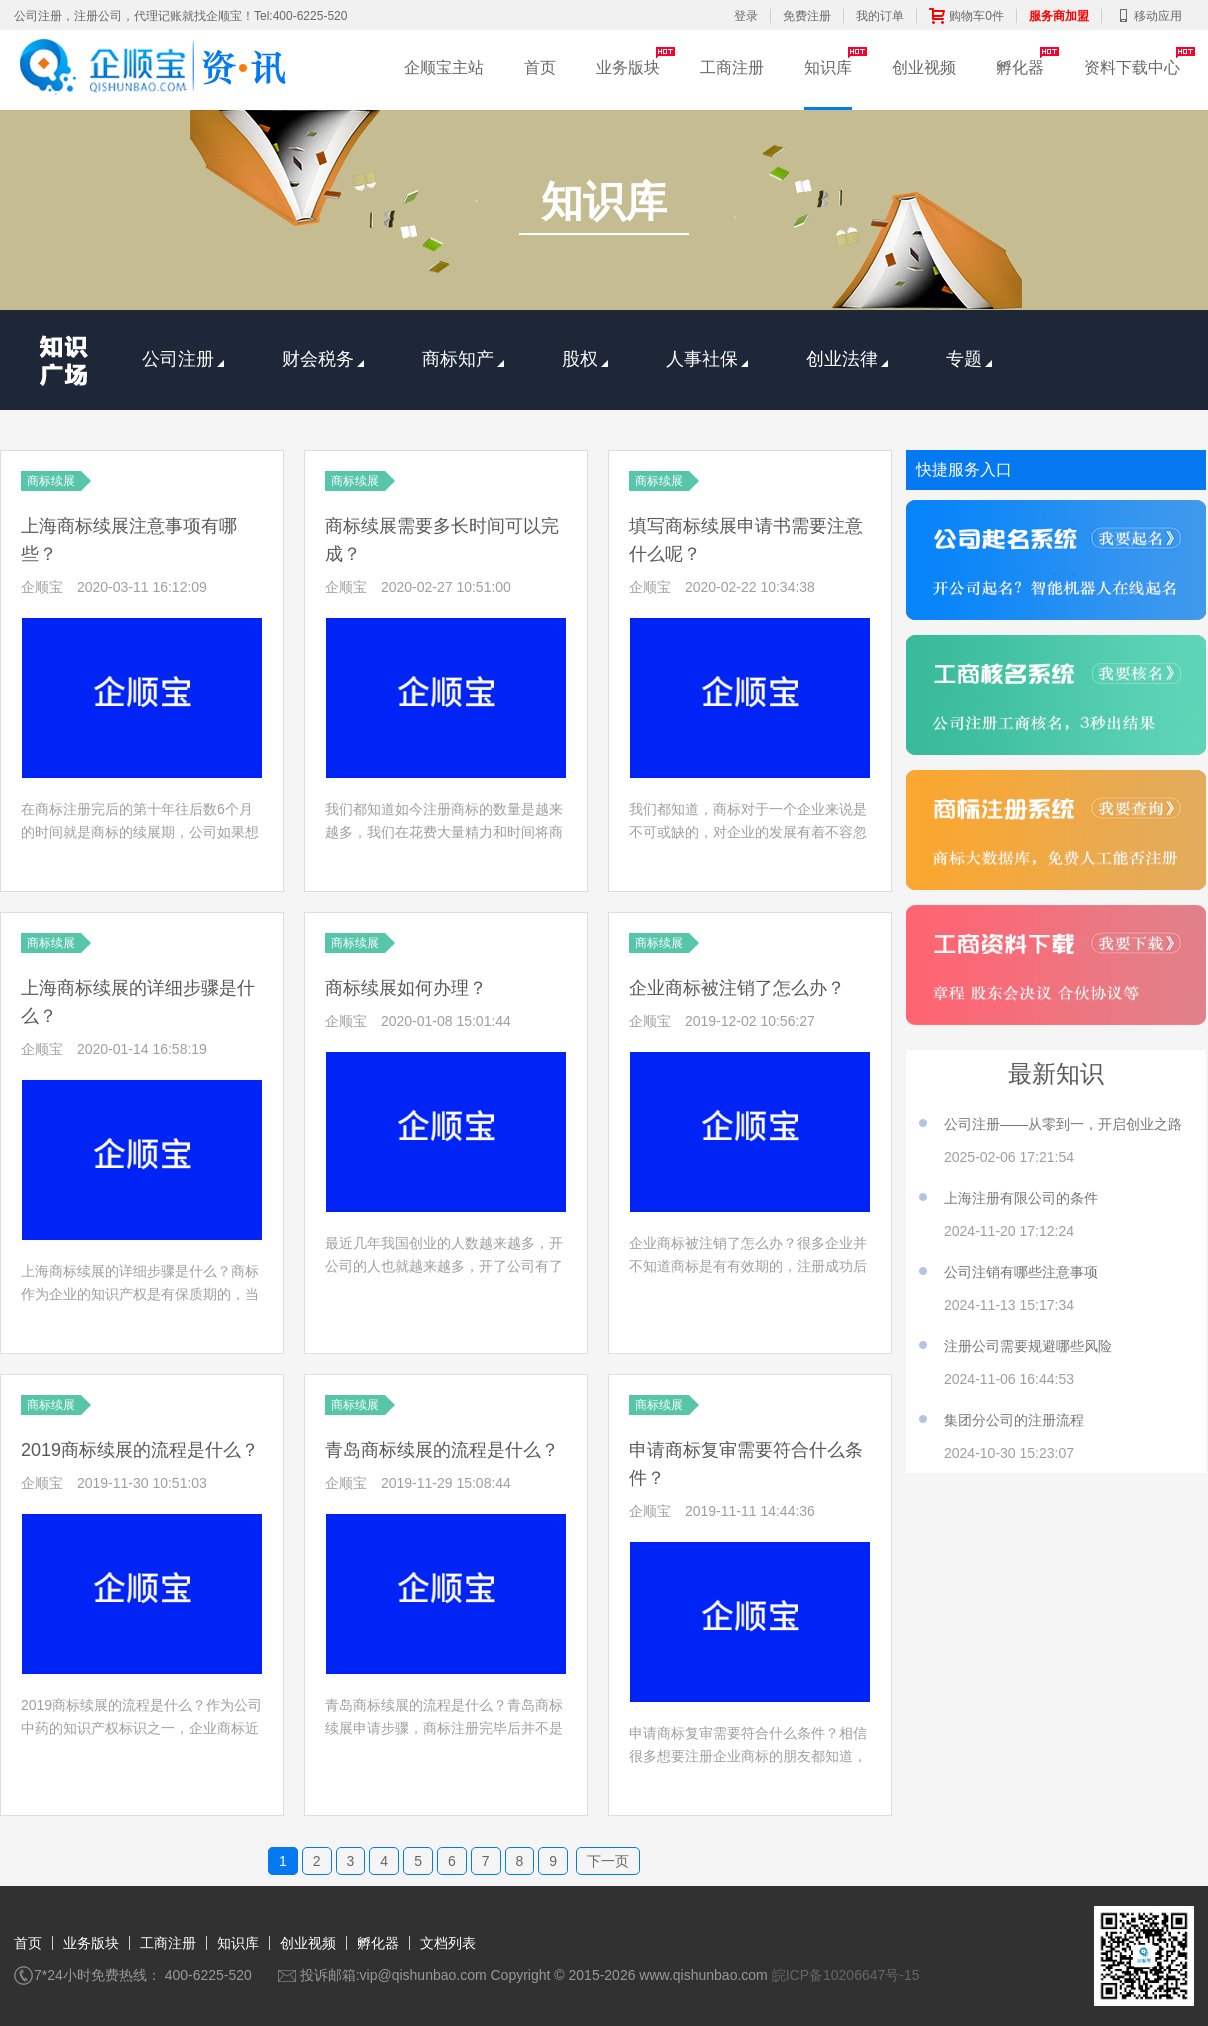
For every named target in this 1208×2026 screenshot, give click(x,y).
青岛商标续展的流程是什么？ (442, 1450)
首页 (540, 67)
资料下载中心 (1132, 67)
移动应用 (1148, 16)
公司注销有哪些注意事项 (1021, 1272)
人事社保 (707, 359)
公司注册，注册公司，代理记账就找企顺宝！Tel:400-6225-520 (180, 16)
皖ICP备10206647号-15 (846, 1975)
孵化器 (1020, 67)
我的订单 (880, 16)
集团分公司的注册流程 (1014, 1420)
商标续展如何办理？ (406, 988)
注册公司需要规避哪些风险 (1028, 1346)
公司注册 (183, 359)
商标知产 (463, 359)
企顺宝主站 (444, 67)
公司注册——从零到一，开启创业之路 (1063, 1124)
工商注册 (732, 67)
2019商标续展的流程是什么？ (140, 1450)
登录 (746, 16)
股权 (585, 359)
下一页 (608, 1861)
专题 (969, 359)
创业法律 (847, 359)
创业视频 (924, 67)
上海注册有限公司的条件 (1021, 1198)
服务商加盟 (1059, 16)
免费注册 (807, 16)
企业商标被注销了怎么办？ (737, 988)
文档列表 (448, 1943)
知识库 (828, 67)
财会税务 (323, 359)
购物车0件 (966, 16)
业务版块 (628, 67)
